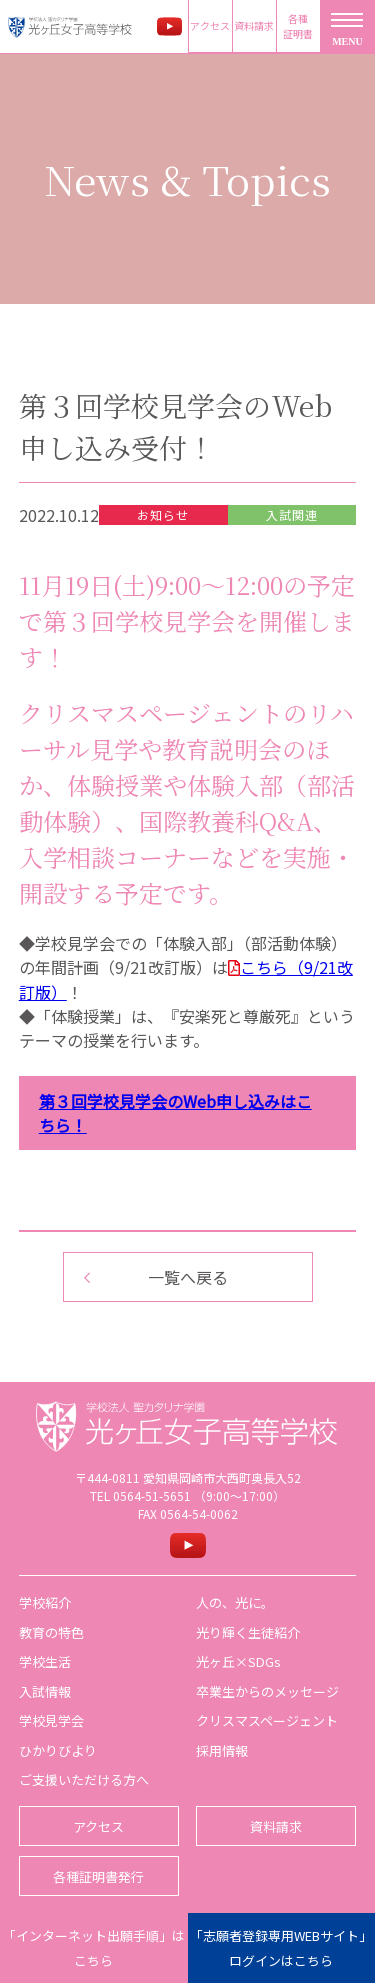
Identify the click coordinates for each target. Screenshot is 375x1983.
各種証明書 (298, 26)
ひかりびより (58, 1750)
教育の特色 (51, 1632)
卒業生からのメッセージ (267, 1691)
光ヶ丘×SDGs (238, 1661)
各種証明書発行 (98, 1876)
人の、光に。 (235, 1602)
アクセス (210, 25)
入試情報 (45, 1691)
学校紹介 (45, 1602)
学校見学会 (51, 1720)
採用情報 (222, 1750)
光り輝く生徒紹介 (248, 1632)
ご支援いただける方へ (84, 1779)
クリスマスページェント (267, 1720)
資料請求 (254, 25)
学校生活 (45, 1661)
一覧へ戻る (188, 1277)
